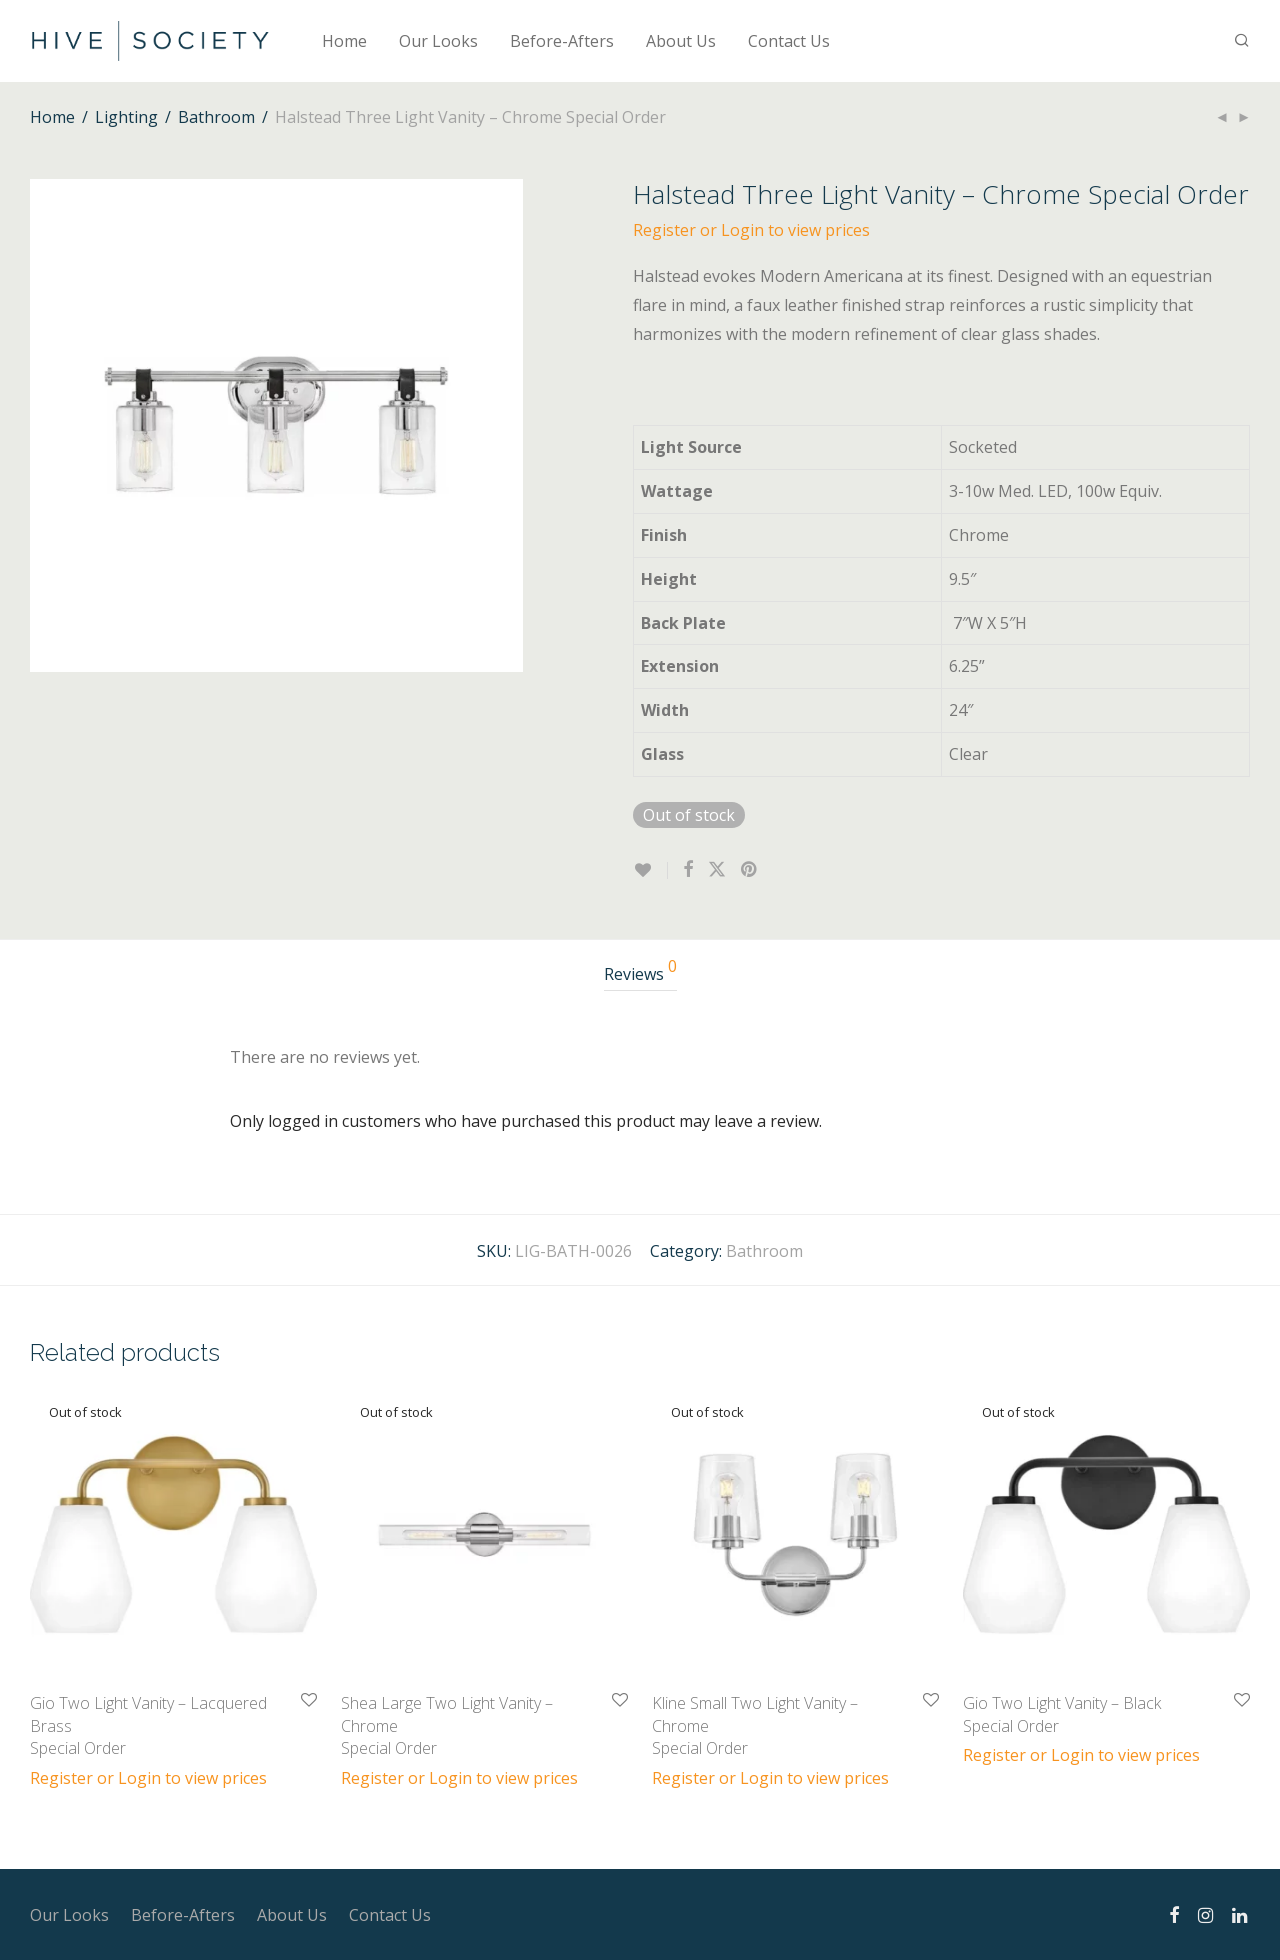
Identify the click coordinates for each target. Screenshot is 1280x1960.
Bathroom (216, 117)
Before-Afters (562, 41)
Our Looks (438, 41)
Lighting (126, 117)
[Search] (1242, 40)
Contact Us (789, 41)
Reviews (640, 971)
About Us (681, 41)
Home (344, 41)
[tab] (640, 974)
